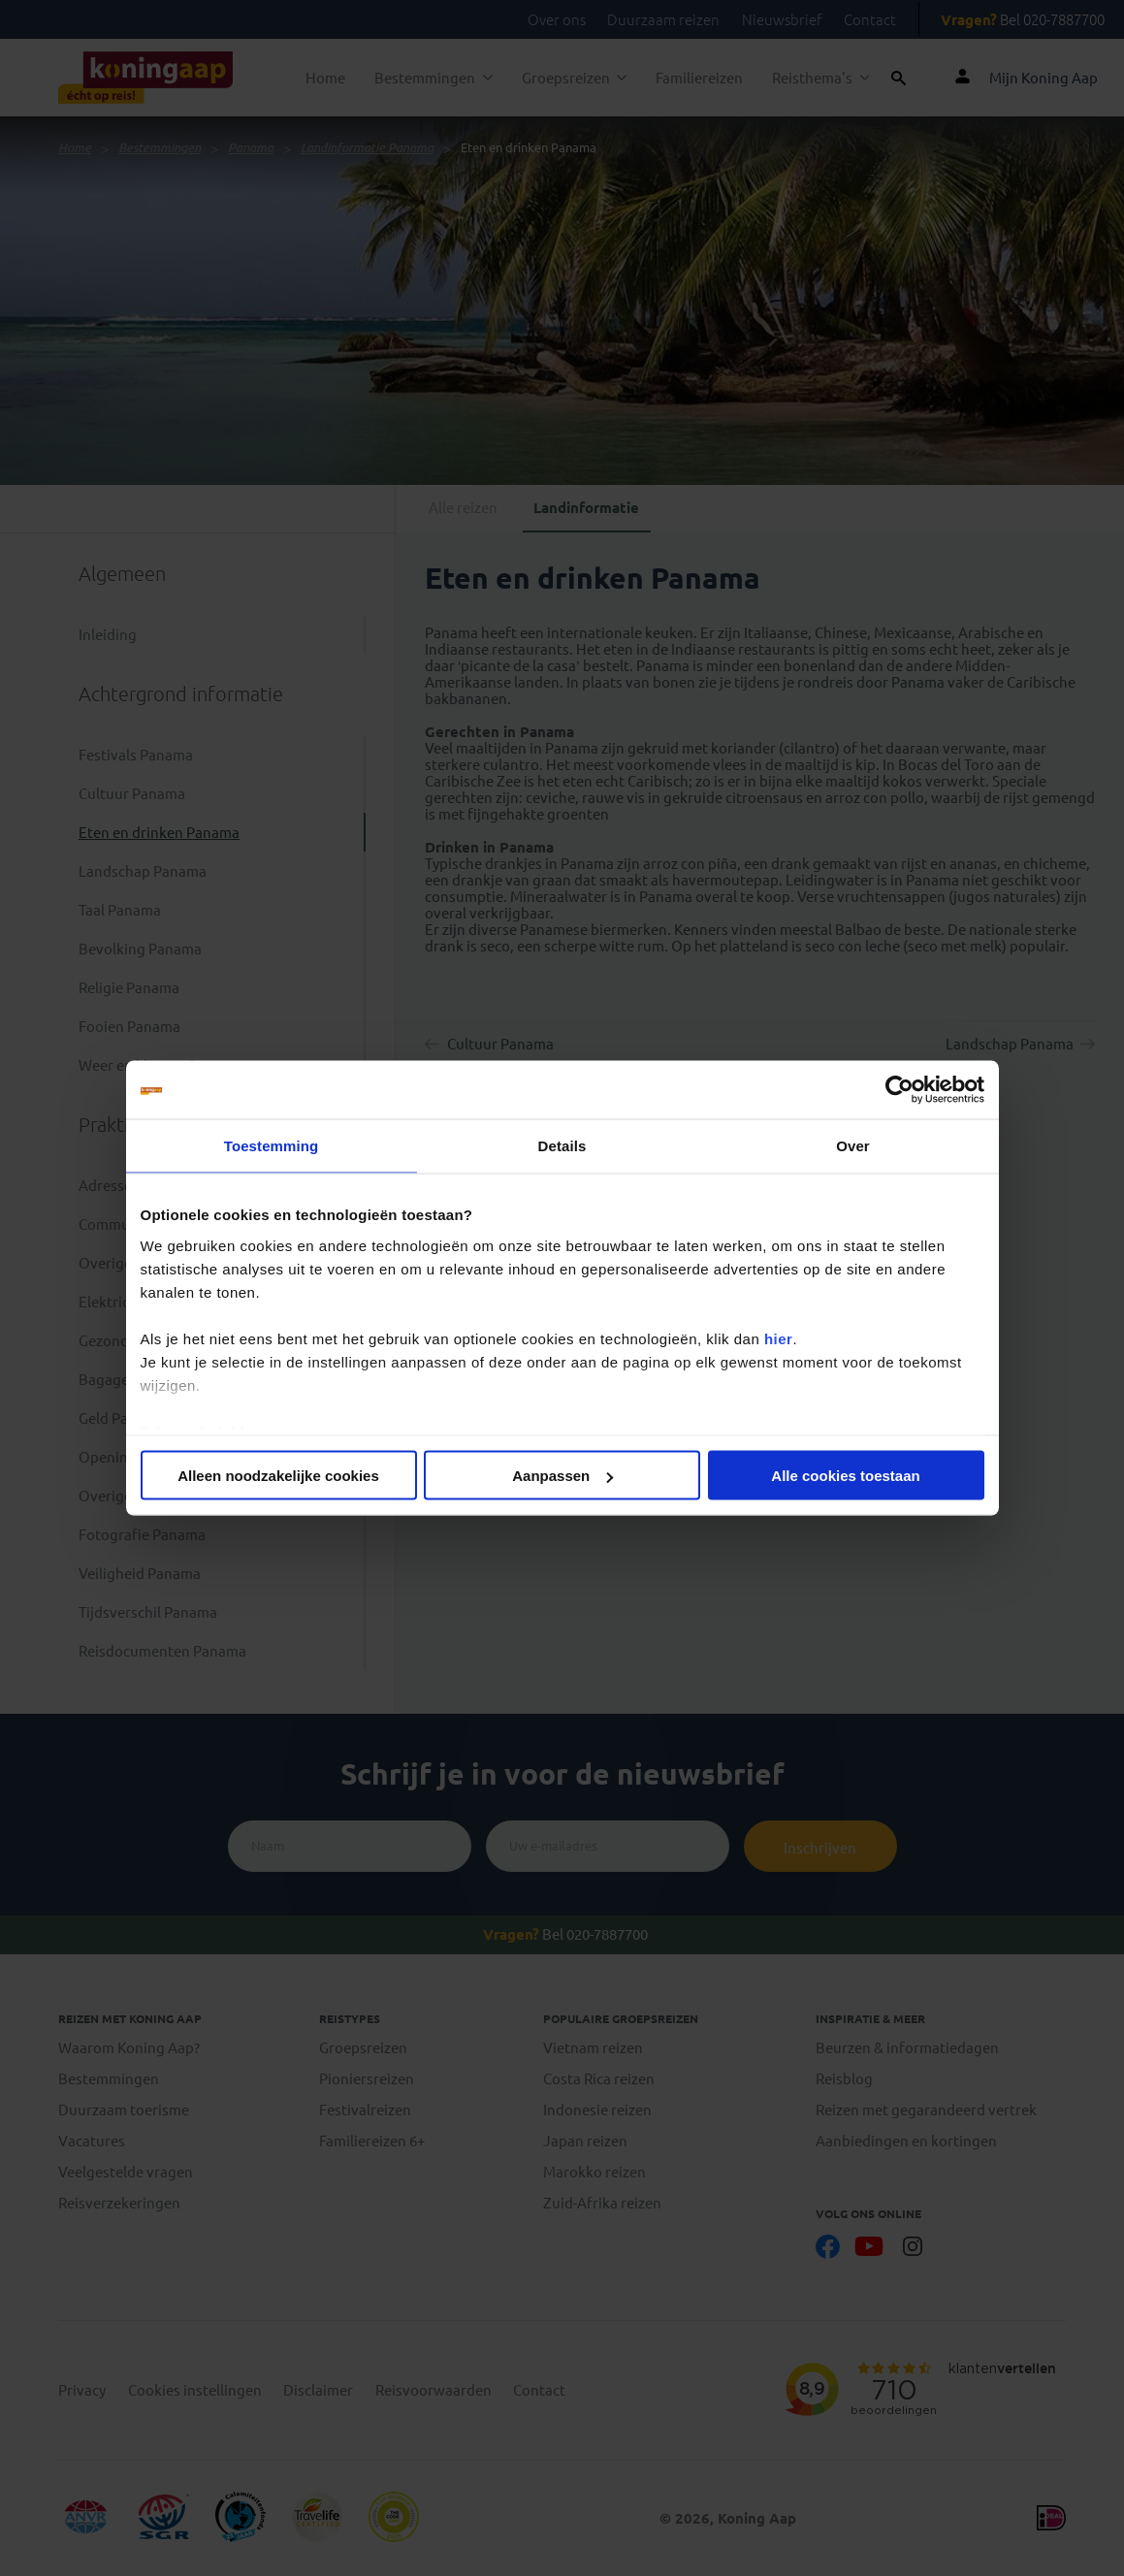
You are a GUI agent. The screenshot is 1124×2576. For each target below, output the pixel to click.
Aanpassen (562, 1475)
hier (778, 1338)
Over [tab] (853, 1146)
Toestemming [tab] (271, 1146)
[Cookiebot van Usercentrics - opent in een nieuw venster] (899, 1090)
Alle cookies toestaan (845, 1475)
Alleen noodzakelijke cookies (278, 1475)
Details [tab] (562, 1146)
